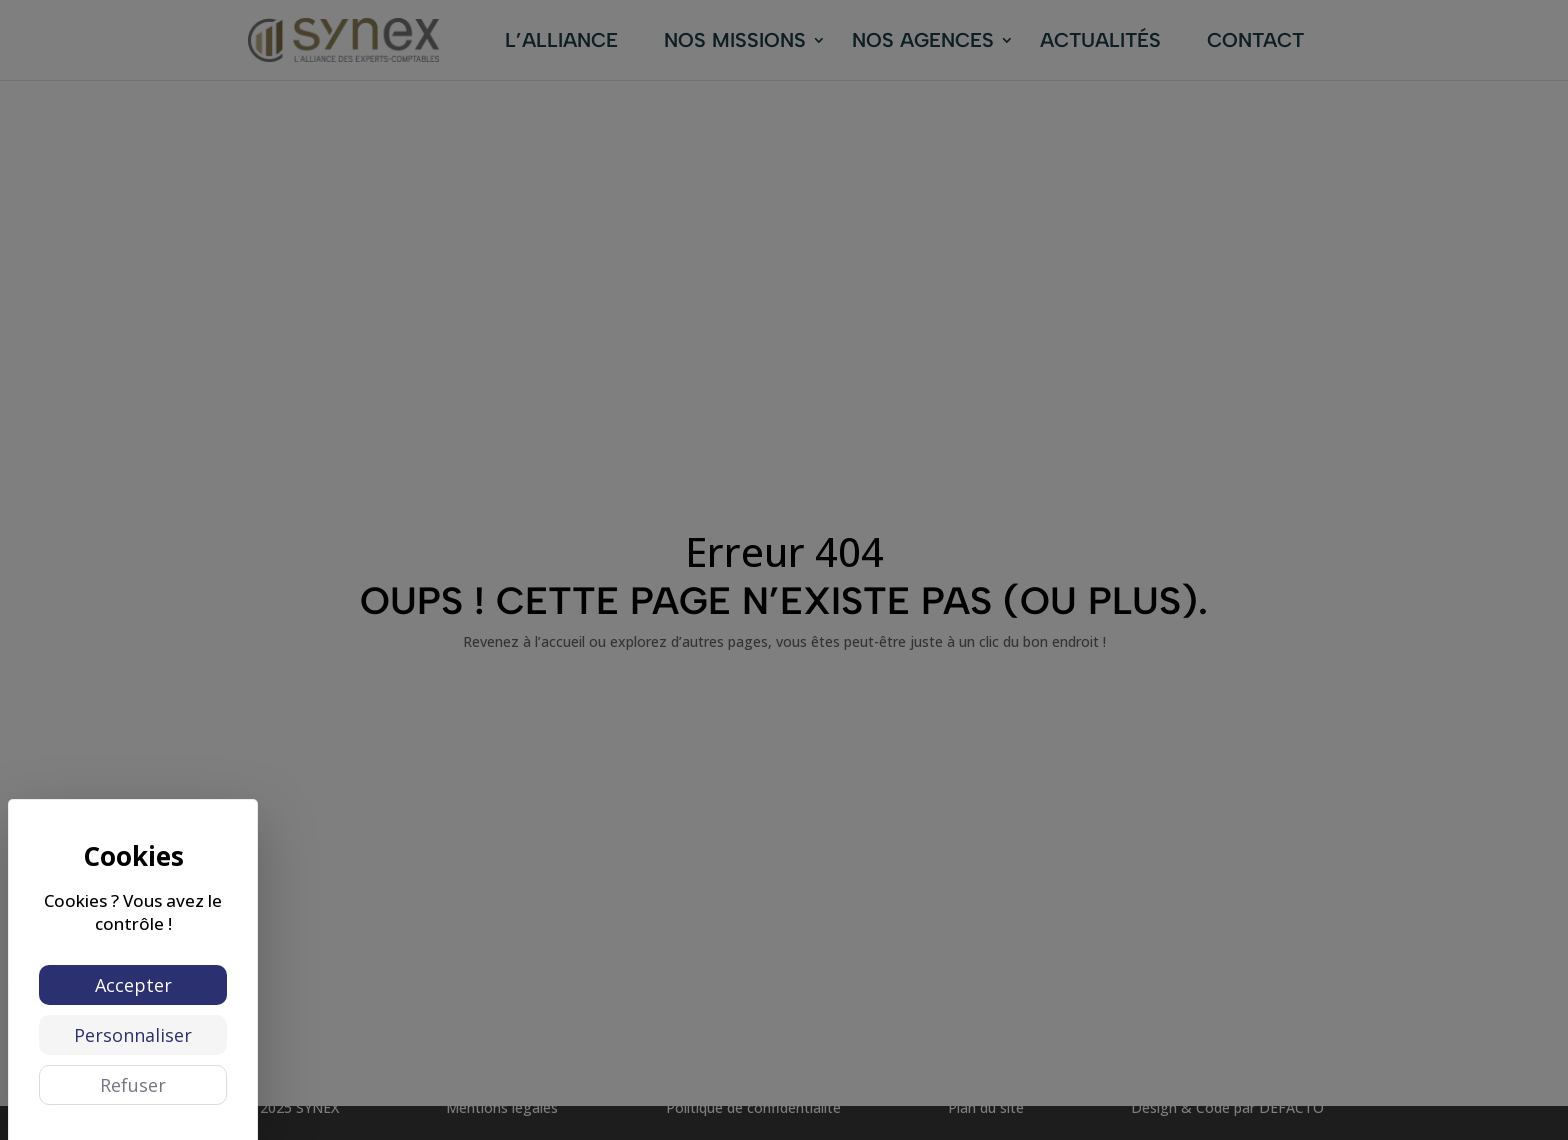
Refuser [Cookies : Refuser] (133, 1085)
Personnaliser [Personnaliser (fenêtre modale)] (133, 1035)
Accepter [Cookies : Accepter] (133, 985)
